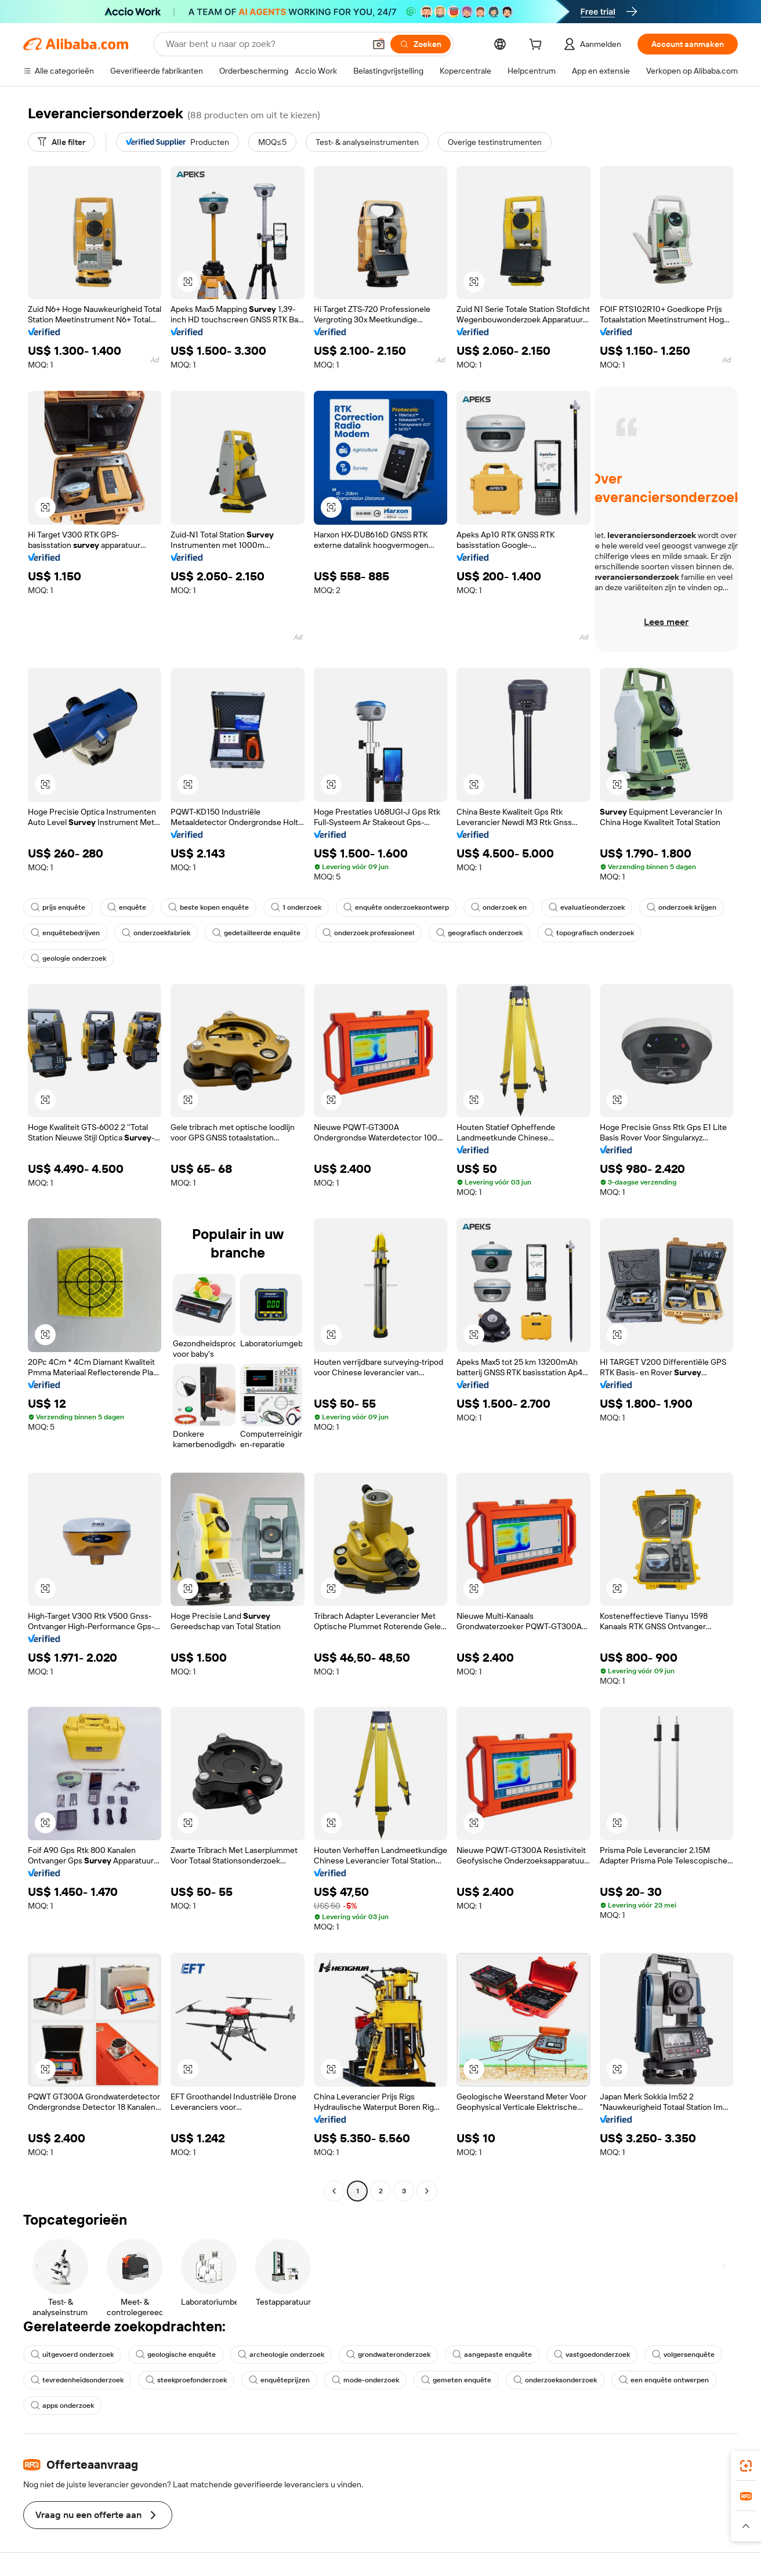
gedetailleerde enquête (256, 933)
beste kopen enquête (208, 907)
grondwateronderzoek (388, 2354)
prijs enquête (58, 907)
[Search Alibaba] (264, 44)
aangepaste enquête (492, 2354)
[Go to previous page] (334, 2191)
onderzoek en (499, 907)
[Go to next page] (426, 2191)
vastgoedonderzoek (592, 2354)
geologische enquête (176, 2354)
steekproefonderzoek (186, 2380)
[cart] (537, 45)
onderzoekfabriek (156, 933)
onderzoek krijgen (681, 907)
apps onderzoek (62, 2405)
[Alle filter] (61, 142)
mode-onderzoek (365, 2380)
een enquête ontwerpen (664, 2380)
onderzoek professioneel (368, 933)
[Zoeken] (420, 44)
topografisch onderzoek (589, 933)
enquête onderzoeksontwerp (396, 907)
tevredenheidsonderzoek (77, 2380)
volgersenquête (683, 2354)
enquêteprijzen (279, 2380)
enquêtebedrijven (65, 933)
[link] (746, 2466)
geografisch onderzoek (479, 933)
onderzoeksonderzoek (555, 2380)
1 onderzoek (296, 907)
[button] (379, 44)
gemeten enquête (456, 2380)
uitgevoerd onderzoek (72, 2354)
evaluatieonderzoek (587, 907)
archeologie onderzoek (281, 2354)
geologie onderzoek (68, 958)
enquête (126, 907)
